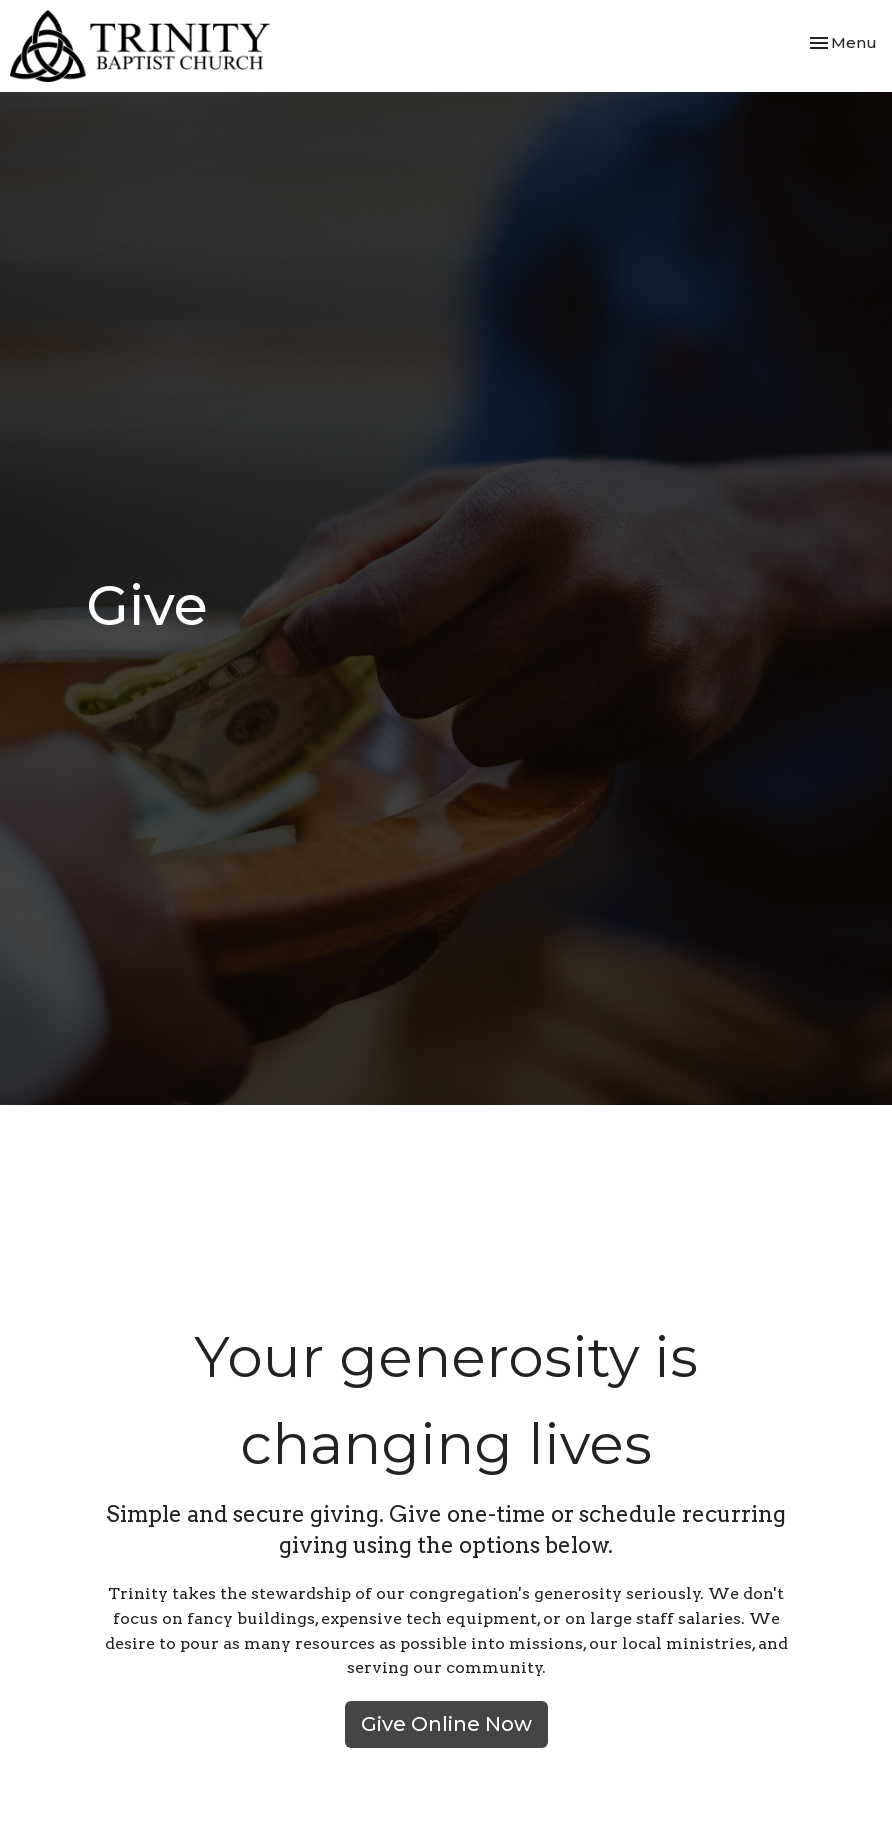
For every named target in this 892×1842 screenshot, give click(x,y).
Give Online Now (446, 1724)
